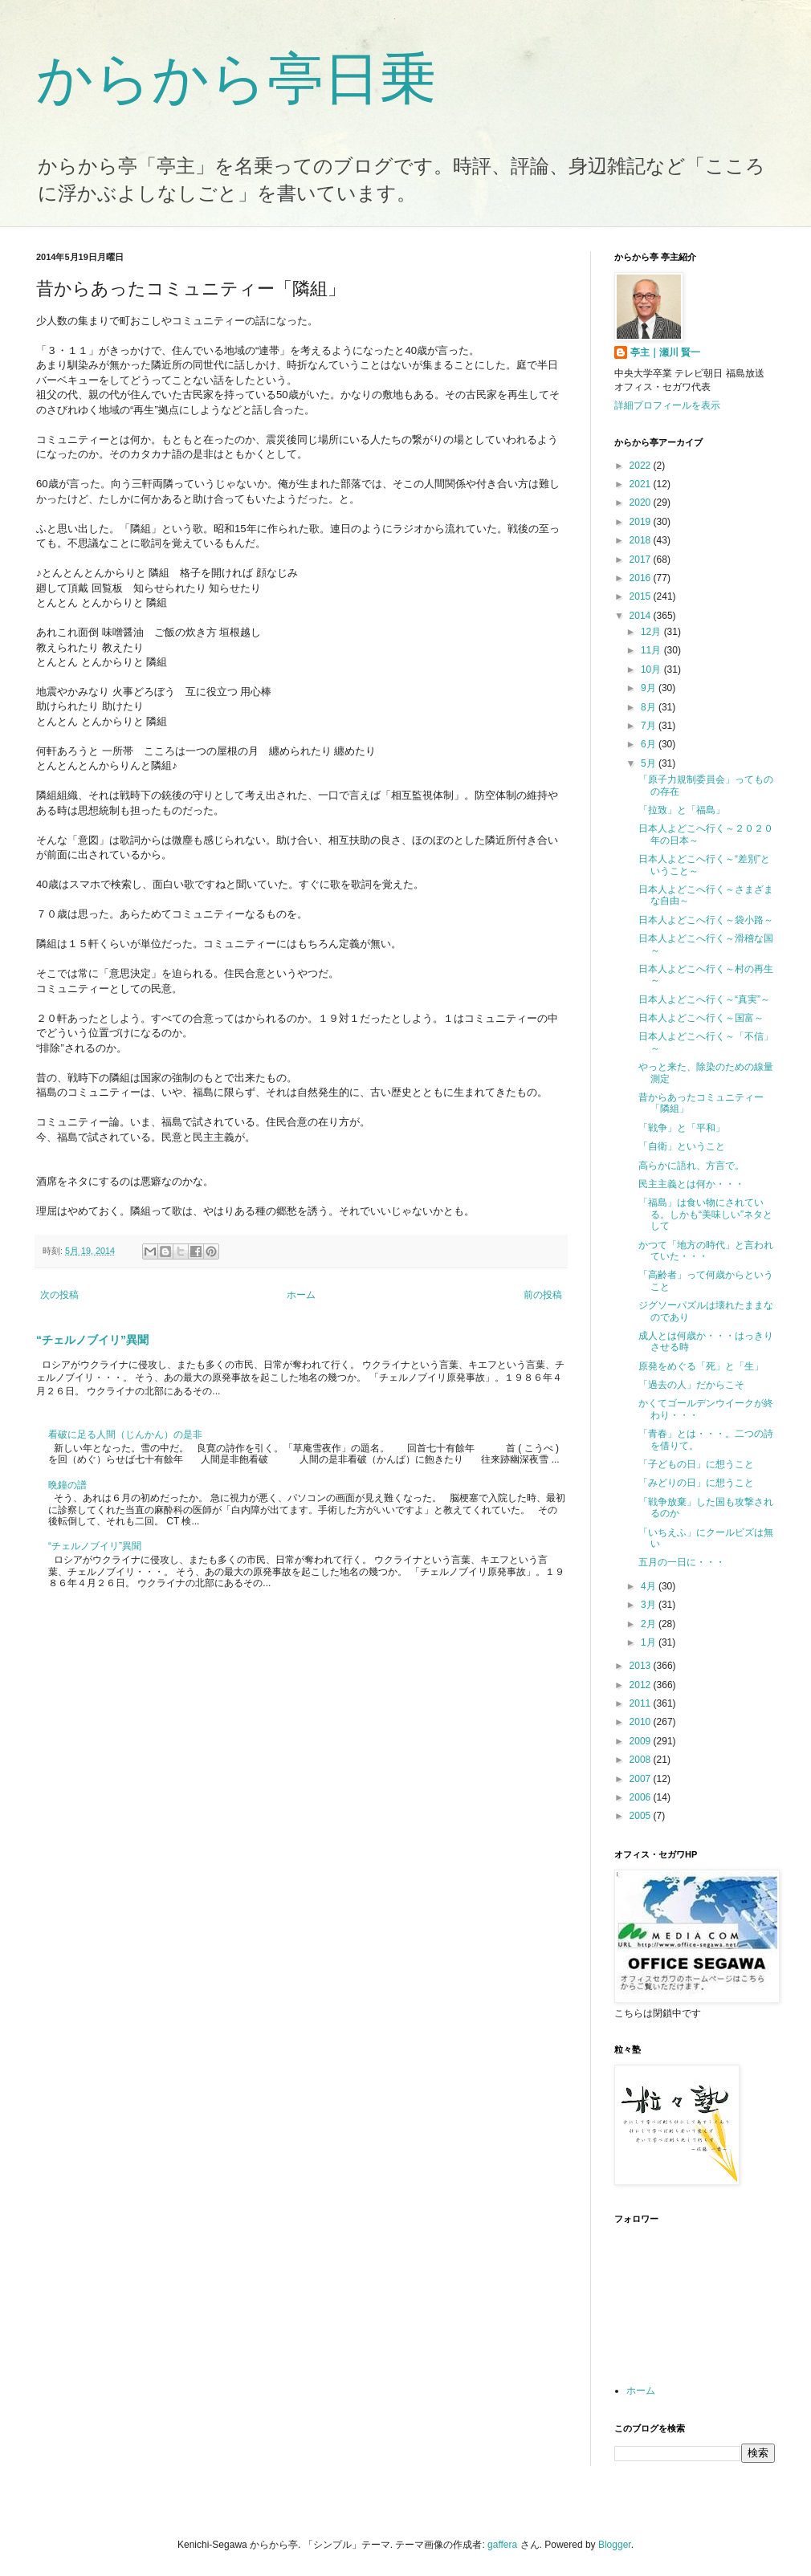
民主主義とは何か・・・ (691, 1184)
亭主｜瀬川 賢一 (665, 352)
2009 (642, 1741)
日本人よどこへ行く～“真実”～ (704, 999)
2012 (642, 1685)
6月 (649, 744)
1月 (649, 1642)
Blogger (614, 2544)
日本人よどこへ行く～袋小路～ (705, 920)
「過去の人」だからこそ (691, 1384)
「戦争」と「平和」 (681, 1127)
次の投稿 (59, 1294)
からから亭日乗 (236, 78)
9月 (649, 688)
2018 (642, 540)
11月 (652, 650)
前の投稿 (543, 1294)
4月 (649, 1586)
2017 (642, 559)
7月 (649, 725)
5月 (649, 763)
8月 (649, 707)
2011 (642, 1703)
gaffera (502, 2544)
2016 (642, 578)
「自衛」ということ (681, 1146)
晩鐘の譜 (67, 1485)
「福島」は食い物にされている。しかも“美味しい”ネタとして (705, 1214)
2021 (642, 484)
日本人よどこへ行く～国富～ (701, 1017)
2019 (642, 521)
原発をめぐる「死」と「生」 (701, 1366)
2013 (642, 1665)
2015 (642, 596)
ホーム (301, 1294)
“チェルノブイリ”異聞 (92, 1339)
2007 (642, 1778)
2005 (642, 1815)
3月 (649, 1604)
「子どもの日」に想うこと (696, 1464)
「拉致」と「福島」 (681, 810)
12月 (652, 631)
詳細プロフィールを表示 (667, 405)
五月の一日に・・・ (681, 1562)
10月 (652, 669)
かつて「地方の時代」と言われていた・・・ (705, 1250)
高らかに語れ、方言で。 (691, 1165)
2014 (642, 615)
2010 (642, 1722)
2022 (642, 465)
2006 (642, 1797)
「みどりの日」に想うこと (696, 1482)
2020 (642, 502)
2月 (649, 1624)
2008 (642, 1759)
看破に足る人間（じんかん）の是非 (125, 1434)
